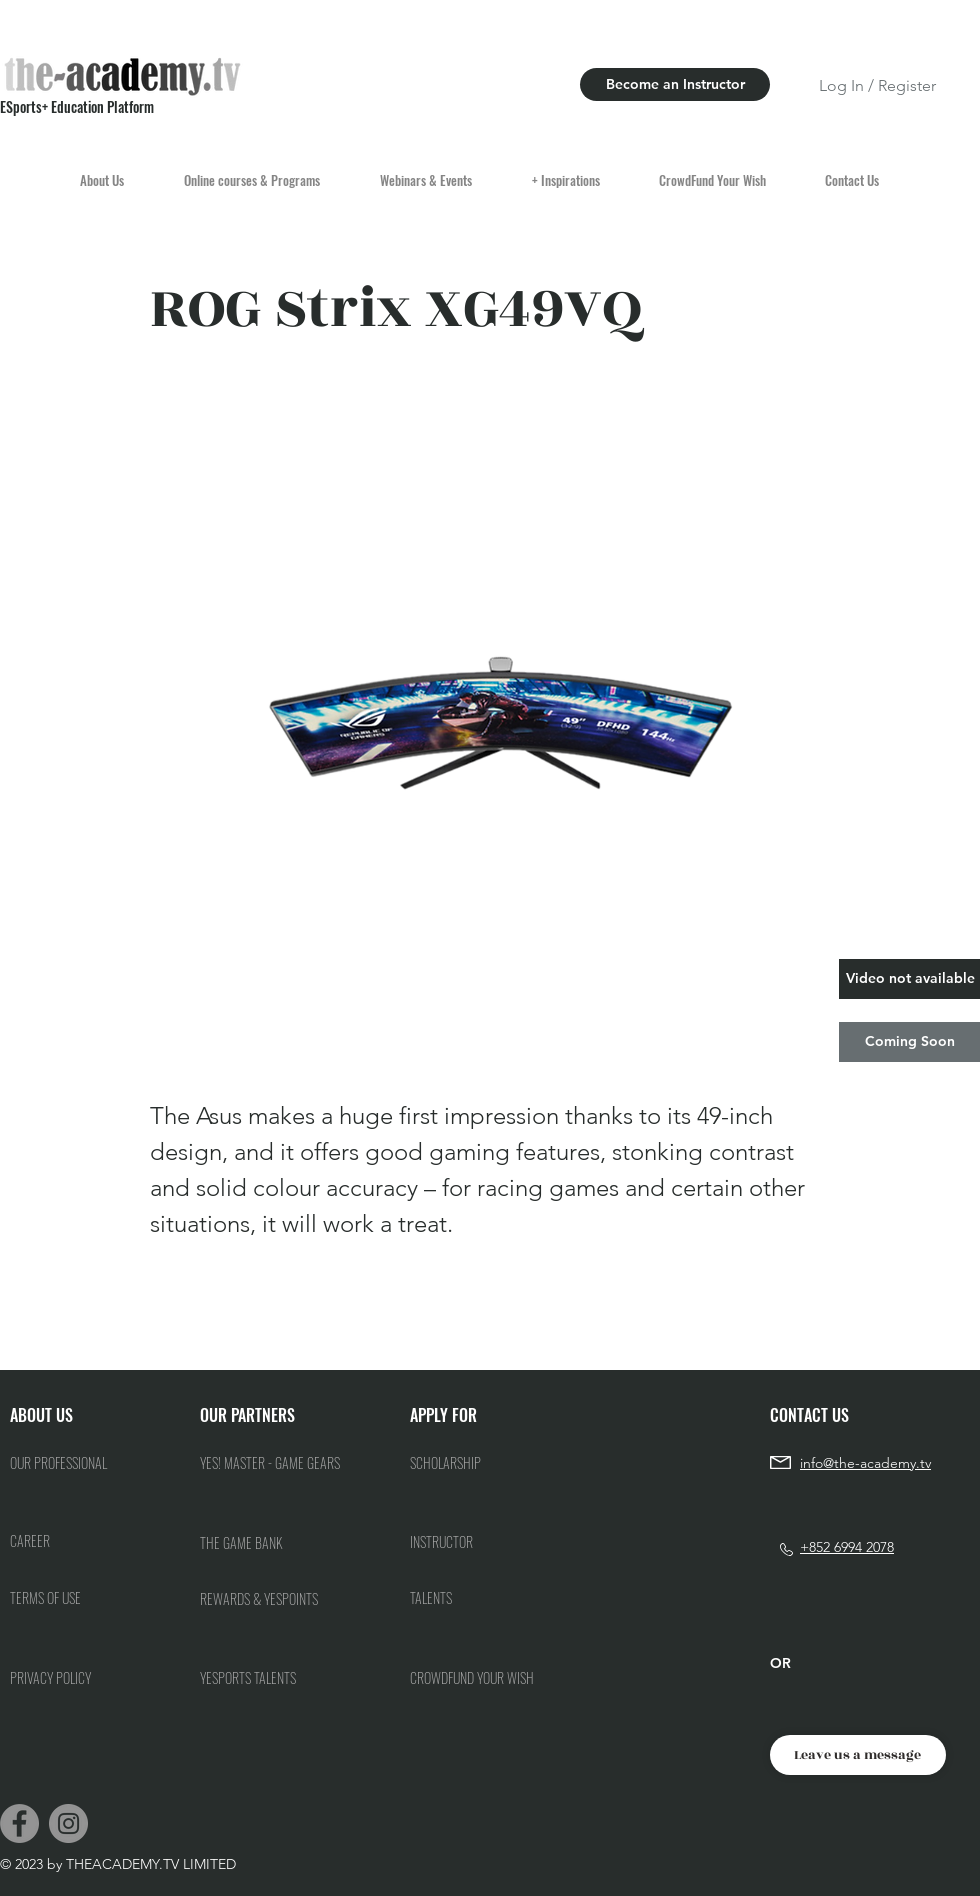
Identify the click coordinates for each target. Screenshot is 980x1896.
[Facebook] (19, 1823)
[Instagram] (68, 1823)
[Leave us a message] (858, 1755)
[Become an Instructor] (675, 84)
